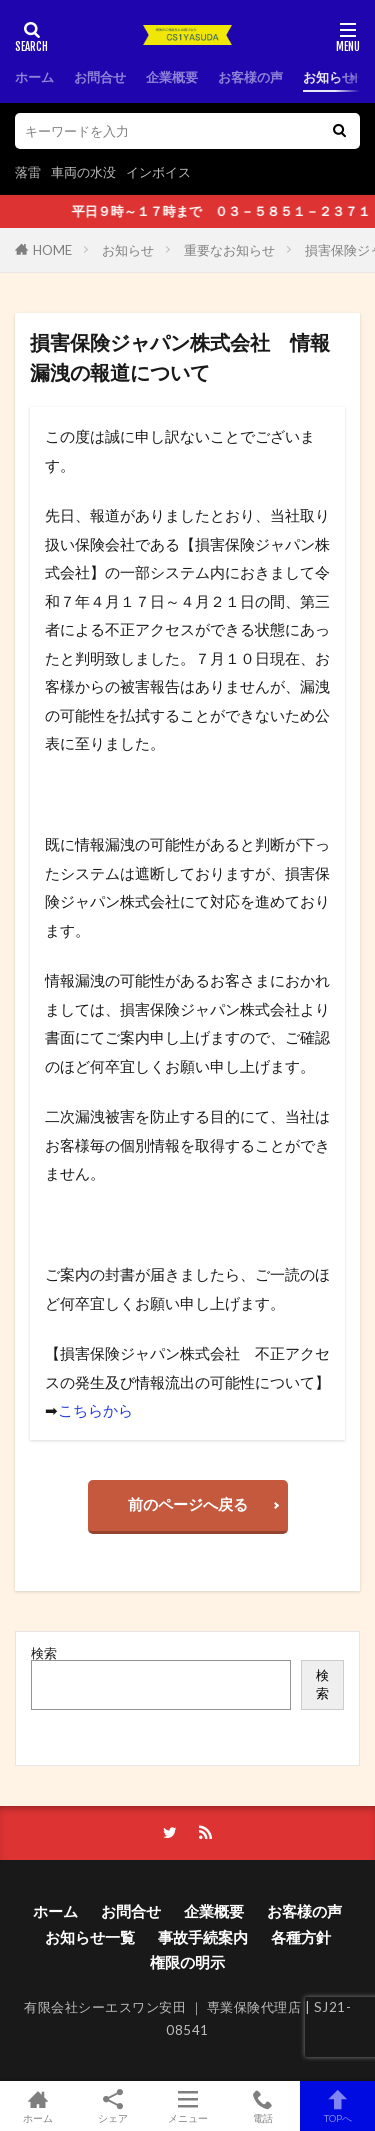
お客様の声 (250, 77)
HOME (52, 250)
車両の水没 (83, 172)
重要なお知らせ (229, 250)
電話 (262, 2106)
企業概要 (172, 77)
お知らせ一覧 (90, 1937)
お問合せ (100, 77)
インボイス (158, 172)
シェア (112, 2106)
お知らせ (128, 250)
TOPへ (337, 2106)
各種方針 (301, 1937)
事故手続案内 (203, 1937)
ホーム (34, 77)
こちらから (95, 1410)
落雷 (28, 172)
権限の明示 (187, 1962)
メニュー (187, 2106)
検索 (44, 1653)
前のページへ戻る (188, 1504)
